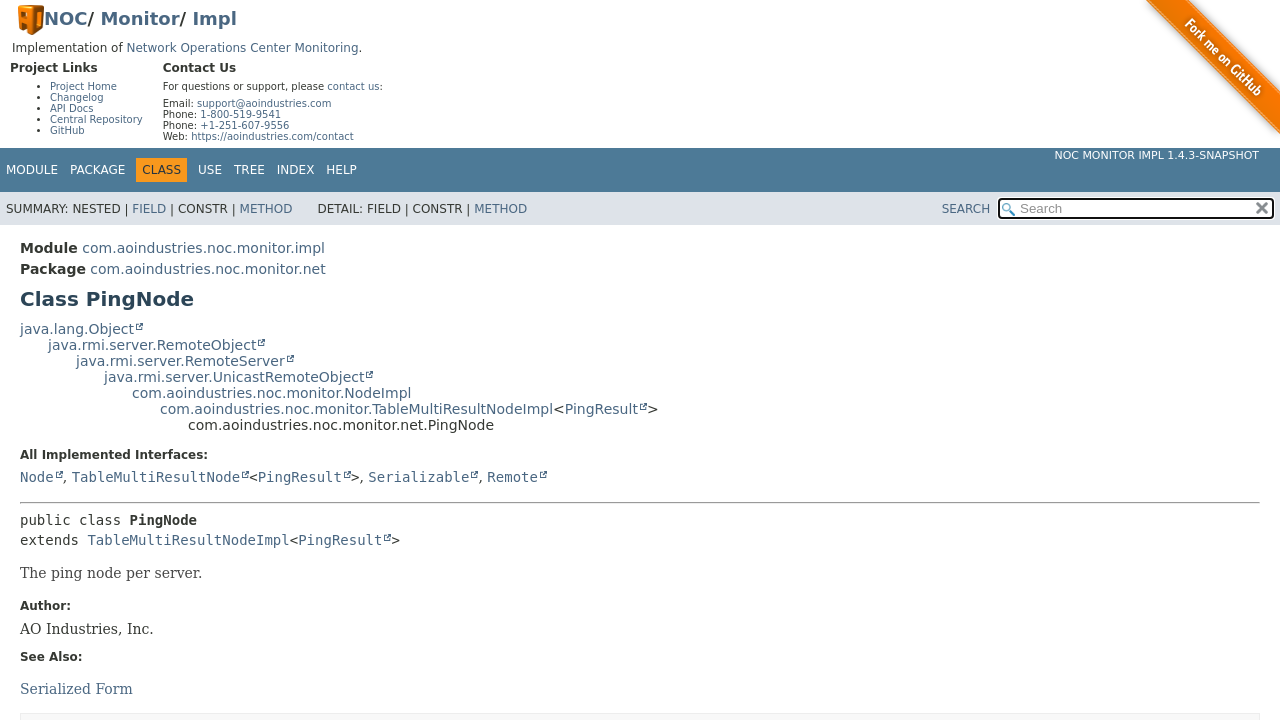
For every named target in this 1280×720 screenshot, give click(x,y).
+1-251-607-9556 (244, 125)
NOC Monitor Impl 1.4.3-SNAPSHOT (1156, 155)
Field (149, 209)
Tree (249, 170)
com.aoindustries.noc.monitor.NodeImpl (271, 393)
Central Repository (96, 119)
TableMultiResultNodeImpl (188, 540)
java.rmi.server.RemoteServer (180, 361)
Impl (214, 18)
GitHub (67, 130)
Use (210, 170)
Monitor (139, 18)
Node (37, 477)
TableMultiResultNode (156, 477)
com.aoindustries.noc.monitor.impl (203, 248)
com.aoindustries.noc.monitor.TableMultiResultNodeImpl (356, 409)
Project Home (83, 86)
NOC (66, 18)
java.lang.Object (77, 329)
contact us (353, 86)
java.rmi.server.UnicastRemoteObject (234, 377)
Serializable (418, 477)
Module (32, 170)
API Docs (72, 108)
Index (296, 170)
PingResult (601, 409)
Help (341, 170)
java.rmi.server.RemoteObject (152, 345)
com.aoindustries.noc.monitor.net (207, 269)
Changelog (77, 97)
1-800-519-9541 (240, 114)
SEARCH (966, 209)
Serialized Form (76, 689)
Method (266, 209)
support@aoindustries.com (264, 103)
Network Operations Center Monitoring (242, 48)
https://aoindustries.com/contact (272, 136)
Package (97, 170)
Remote (512, 477)
